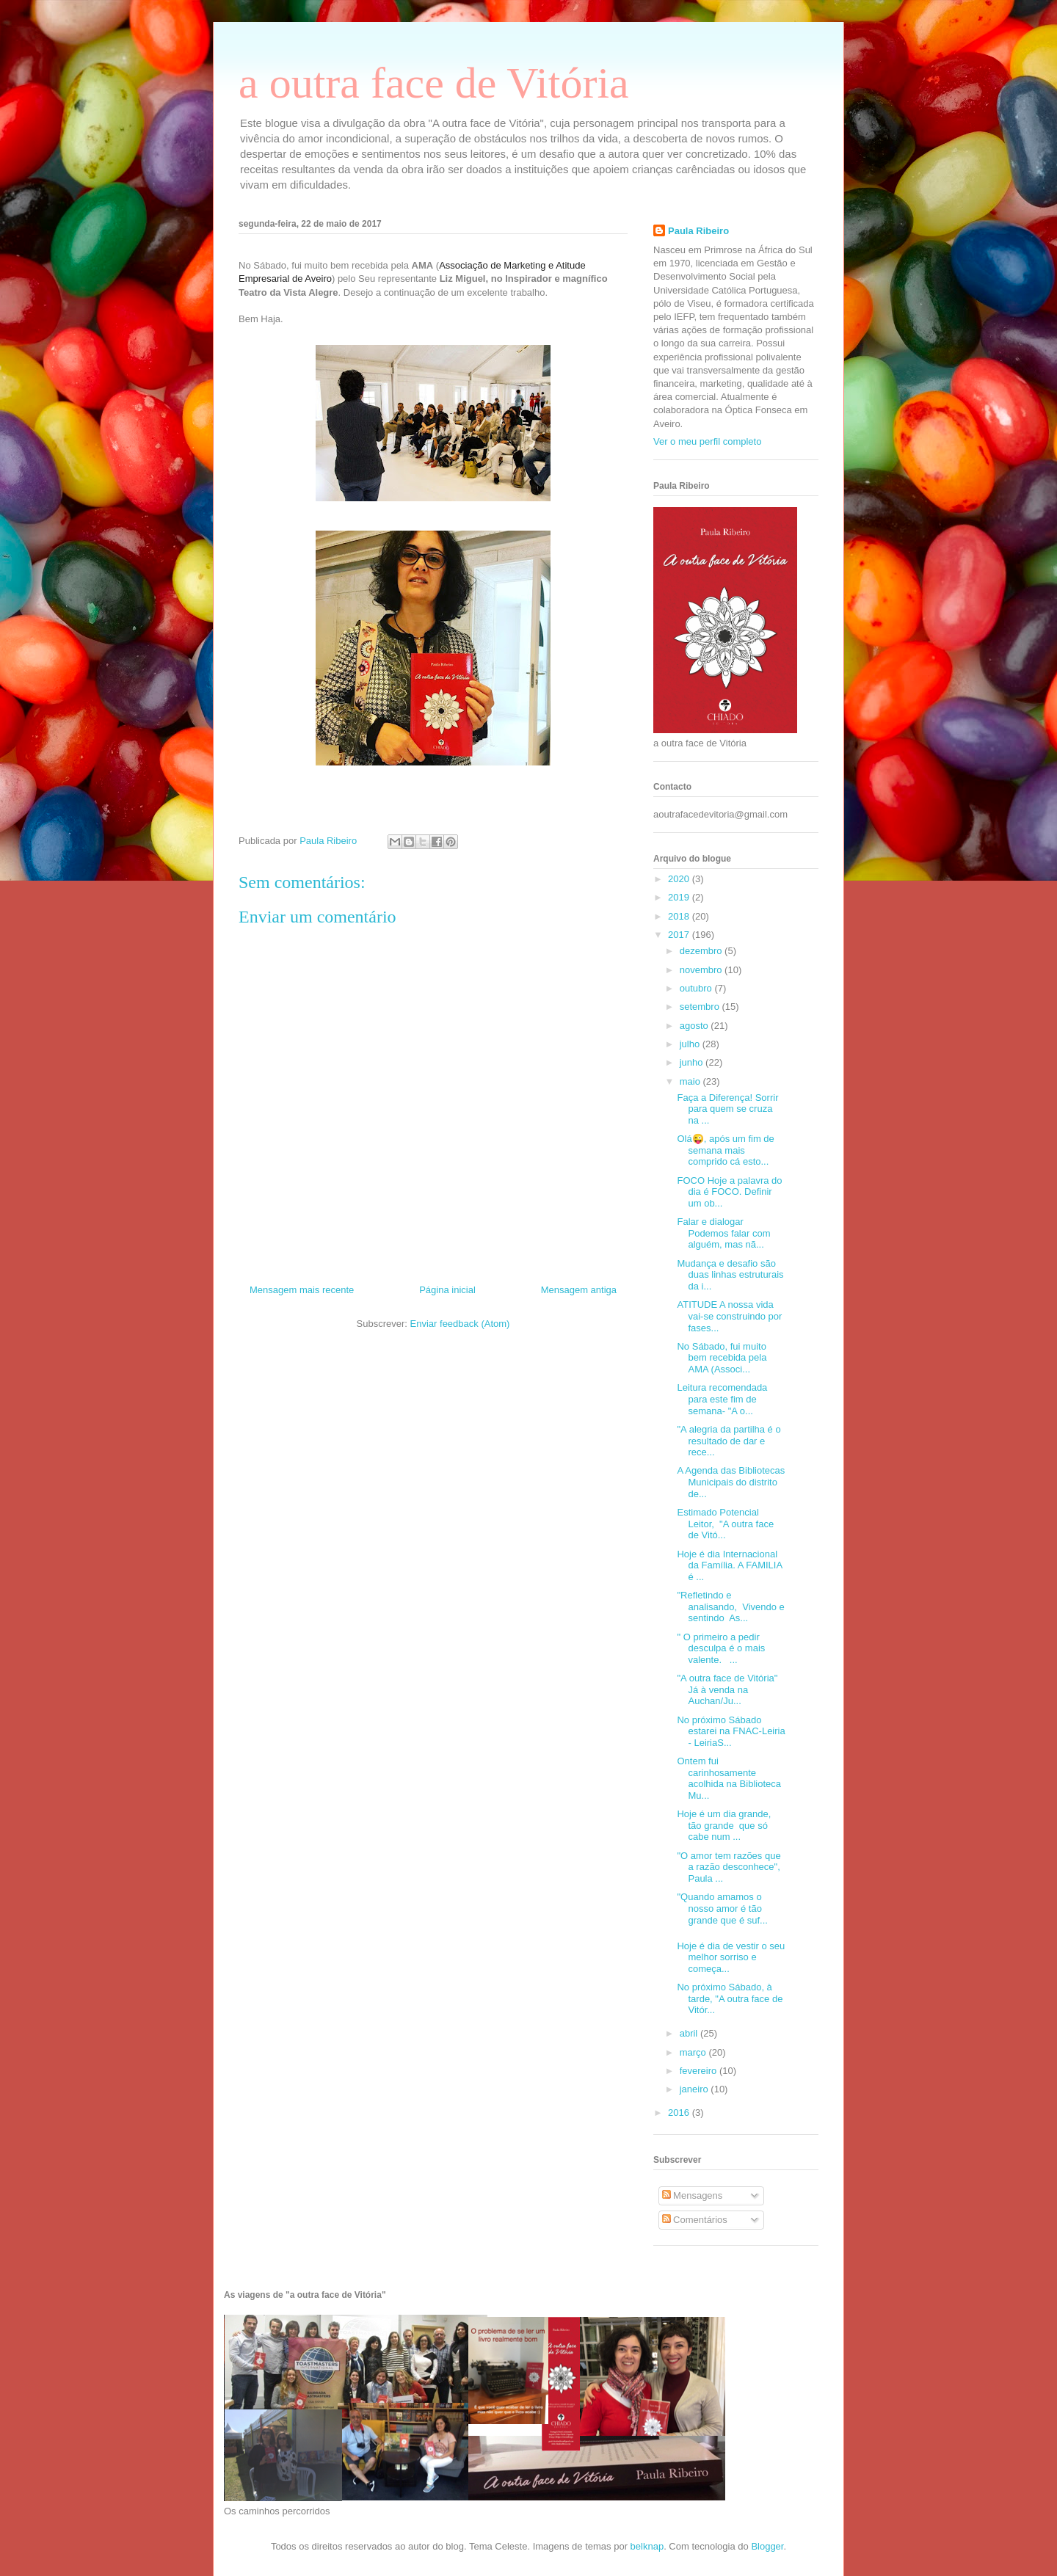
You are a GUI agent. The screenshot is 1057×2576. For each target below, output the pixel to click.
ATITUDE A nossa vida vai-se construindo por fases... (729, 1316)
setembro (701, 1006)
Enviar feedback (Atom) (460, 1323)
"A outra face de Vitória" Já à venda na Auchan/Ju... (727, 1689)
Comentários (694, 2219)
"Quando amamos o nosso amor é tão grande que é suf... (722, 1908)
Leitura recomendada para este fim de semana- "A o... (722, 1399)
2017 (680, 934)
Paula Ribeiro (698, 230)
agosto (695, 1025)
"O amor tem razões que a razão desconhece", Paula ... (728, 1867)
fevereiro (699, 2070)
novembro (702, 969)
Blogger (767, 2546)
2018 (680, 916)
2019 (680, 897)
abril (690, 2033)
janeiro (695, 2089)
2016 (680, 2112)
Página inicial (447, 1289)
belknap (647, 2546)
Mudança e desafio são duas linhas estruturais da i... (730, 1275)
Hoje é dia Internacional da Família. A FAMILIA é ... (729, 1565)
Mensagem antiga (579, 1289)
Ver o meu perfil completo (707, 441)
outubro (697, 988)
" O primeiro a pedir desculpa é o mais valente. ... (721, 1648)
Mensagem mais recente (302, 1289)
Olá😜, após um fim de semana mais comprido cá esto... (725, 1150)
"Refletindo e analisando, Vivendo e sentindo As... (730, 1606)
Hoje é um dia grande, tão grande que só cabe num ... (724, 1825)
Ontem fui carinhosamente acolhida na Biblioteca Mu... (728, 1778)
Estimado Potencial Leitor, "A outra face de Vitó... (725, 1523)
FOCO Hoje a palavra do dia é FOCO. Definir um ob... (729, 1192)
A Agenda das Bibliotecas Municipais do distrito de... (731, 1482)
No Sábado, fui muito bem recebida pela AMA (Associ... (721, 1358)
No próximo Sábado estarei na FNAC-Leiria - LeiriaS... (731, 1731)
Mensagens (692, 2195)
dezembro (702, 950)
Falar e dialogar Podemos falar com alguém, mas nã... (723, 1233)
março (694, 2052)
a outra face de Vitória (434, 83)
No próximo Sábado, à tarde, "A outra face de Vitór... (729, 1998)
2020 (680, 878)
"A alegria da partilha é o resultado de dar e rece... (728, 1441)
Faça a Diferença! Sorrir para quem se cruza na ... (727, 1109)
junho (692, 1062)
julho (691, 1043)
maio (691, 1081)
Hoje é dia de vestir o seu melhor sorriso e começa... (731, 1957)
